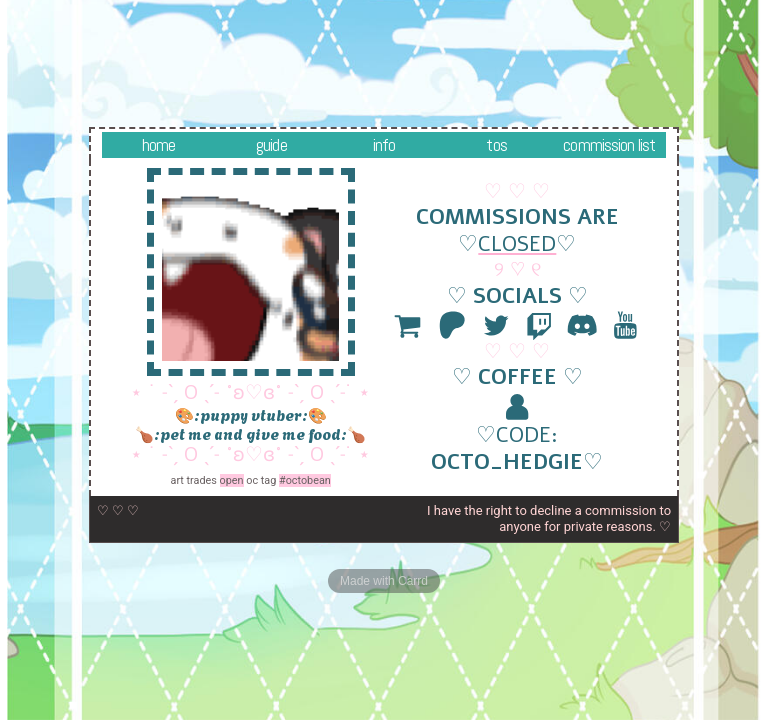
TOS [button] (496, 145)
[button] (409, 325)
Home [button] (159, 145)
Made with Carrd (384, 581)
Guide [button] (271, 145)
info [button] (384, 145)
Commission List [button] (609, 145)
